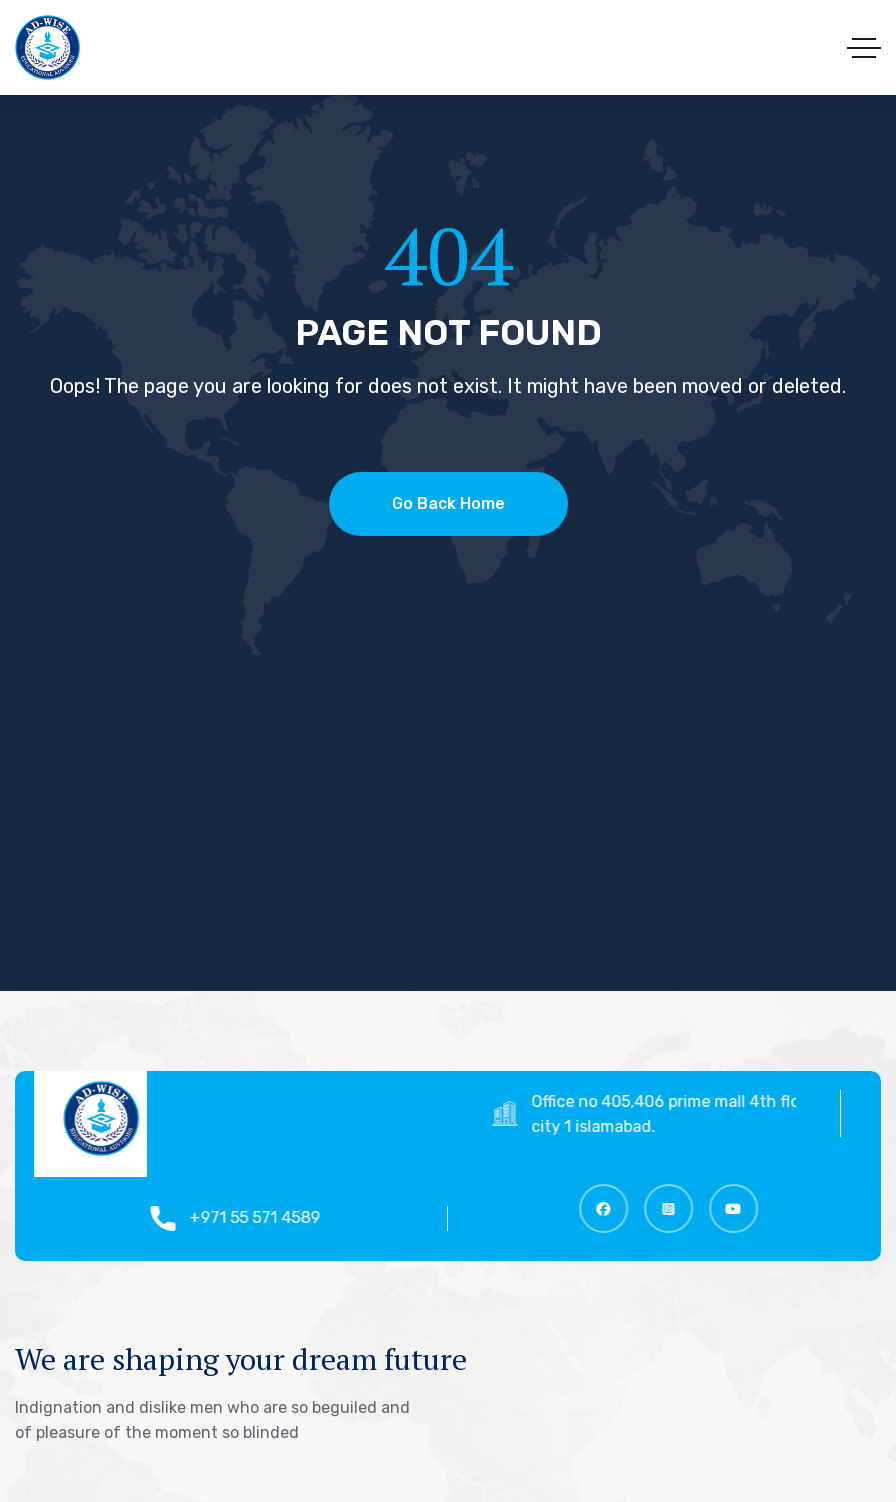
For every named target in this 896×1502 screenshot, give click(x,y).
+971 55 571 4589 (263, 1217)
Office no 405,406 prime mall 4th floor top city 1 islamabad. (696, 1114)
